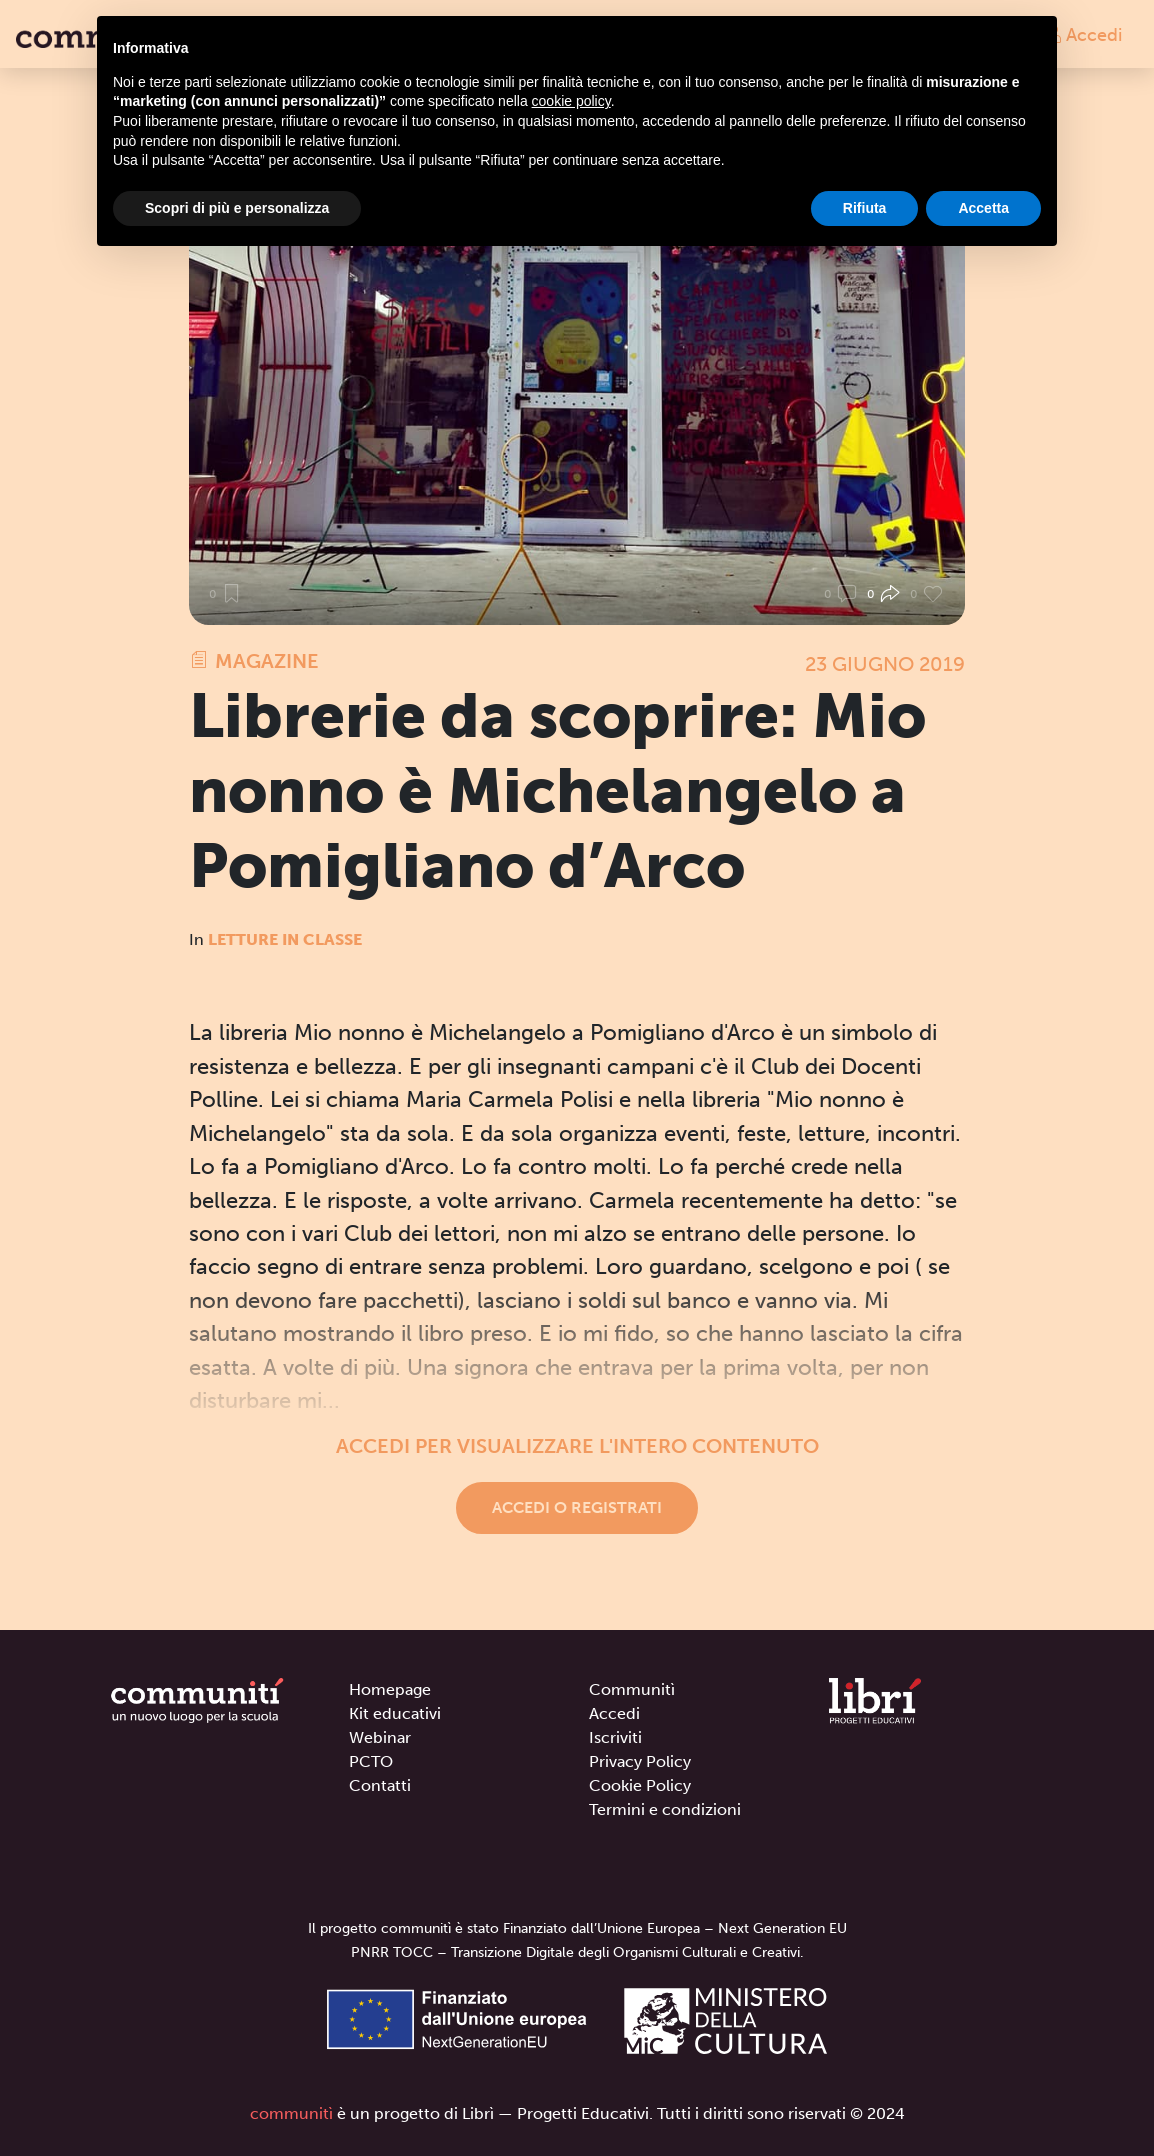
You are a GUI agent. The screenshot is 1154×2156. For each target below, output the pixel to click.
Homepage (390, 1689)
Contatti (380, 1785)
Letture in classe (285, 939)
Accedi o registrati (577, 1507)
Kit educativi (395, 1713)
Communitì (632, 1689)
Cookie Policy (640, 1785)
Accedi (1083, 34)
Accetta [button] (983, 208)
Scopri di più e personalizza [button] (237, 208)
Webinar (380, 1737)
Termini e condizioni (665, 1809)
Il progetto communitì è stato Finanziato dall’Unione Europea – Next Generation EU (577, 1928)
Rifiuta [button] (865, 208)
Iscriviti (615, 1737)
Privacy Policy (640, 1761)
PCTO (371, 1761)
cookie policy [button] (571, 101)
